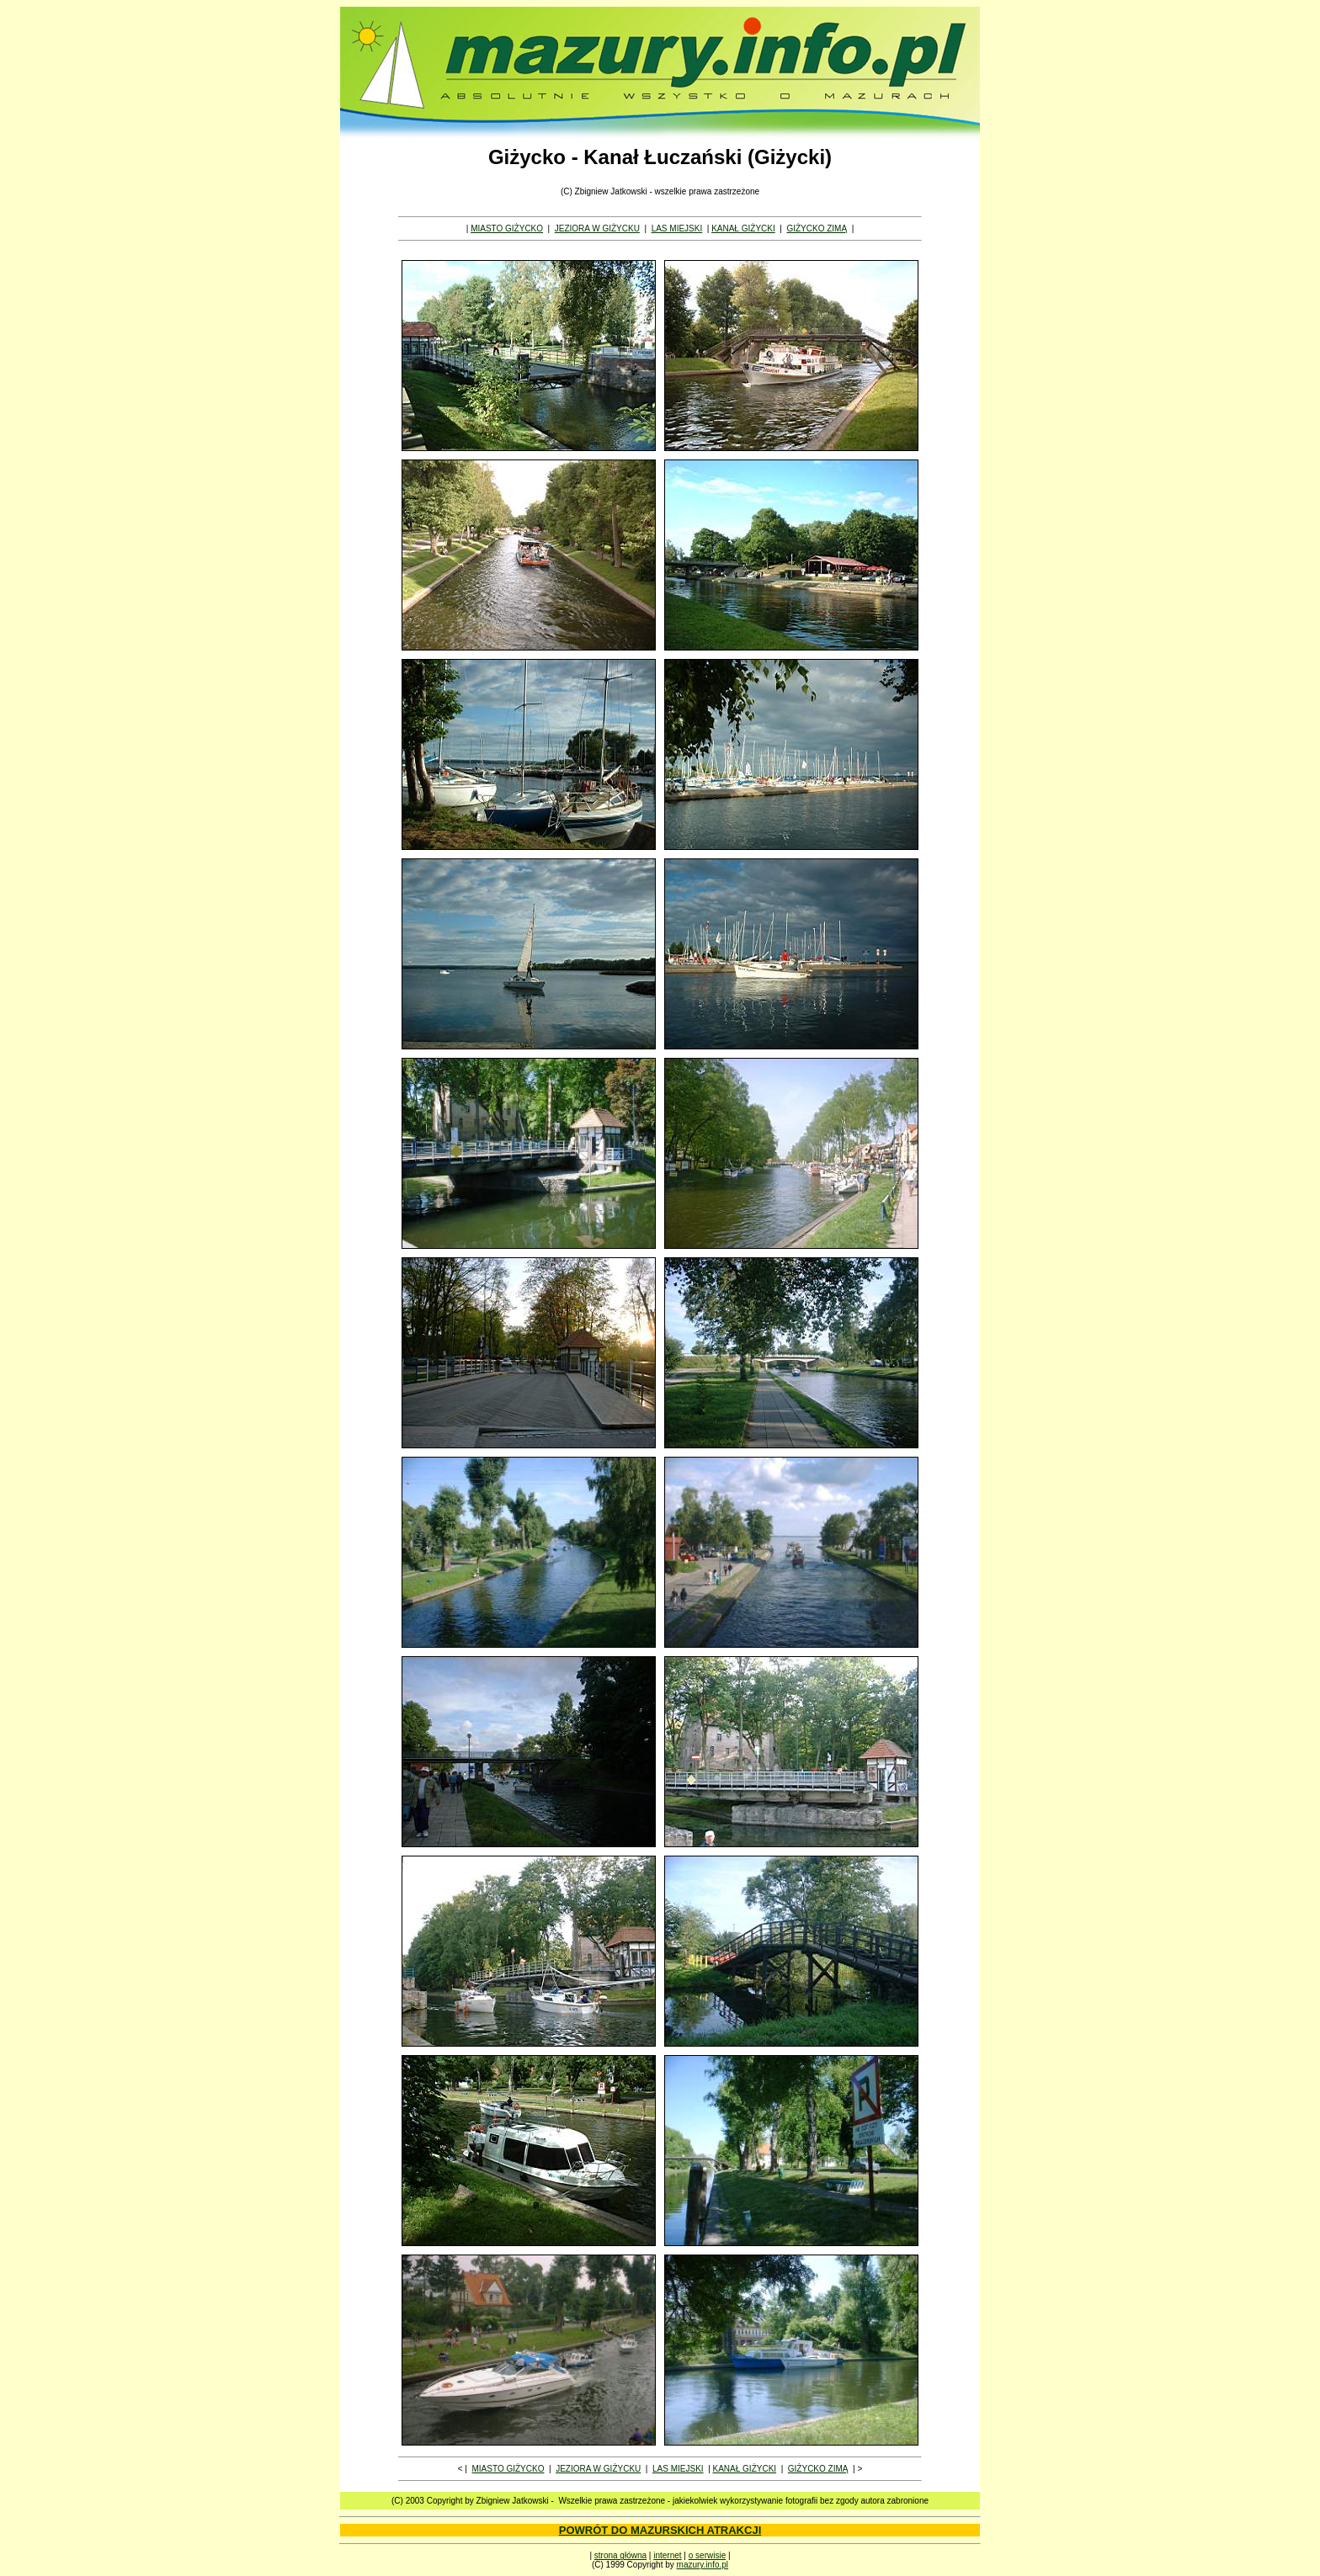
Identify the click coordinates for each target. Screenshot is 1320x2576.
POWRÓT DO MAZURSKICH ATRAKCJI (660, 2530)
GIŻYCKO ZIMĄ (816, 228)
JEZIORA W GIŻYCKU (597, 228)
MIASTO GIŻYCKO (507, 228)
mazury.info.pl (703, 2564)
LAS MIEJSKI (677, 228)
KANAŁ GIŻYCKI (743, 228)
